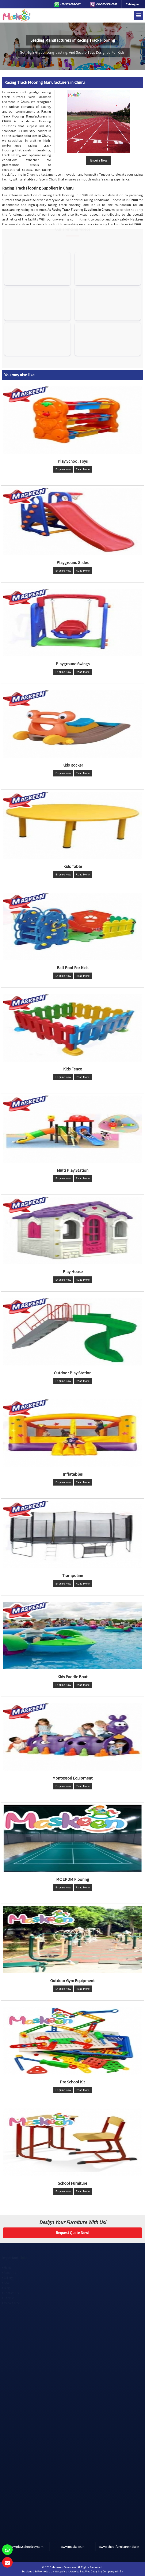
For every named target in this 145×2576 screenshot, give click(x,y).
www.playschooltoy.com (26, 2546)
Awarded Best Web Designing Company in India (96, 2571)
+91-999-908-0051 (68, 4)
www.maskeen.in (72, 2546)
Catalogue (132, 4)
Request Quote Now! (72, 2232)
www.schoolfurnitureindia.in (119, 2546)
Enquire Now (63, 469)
